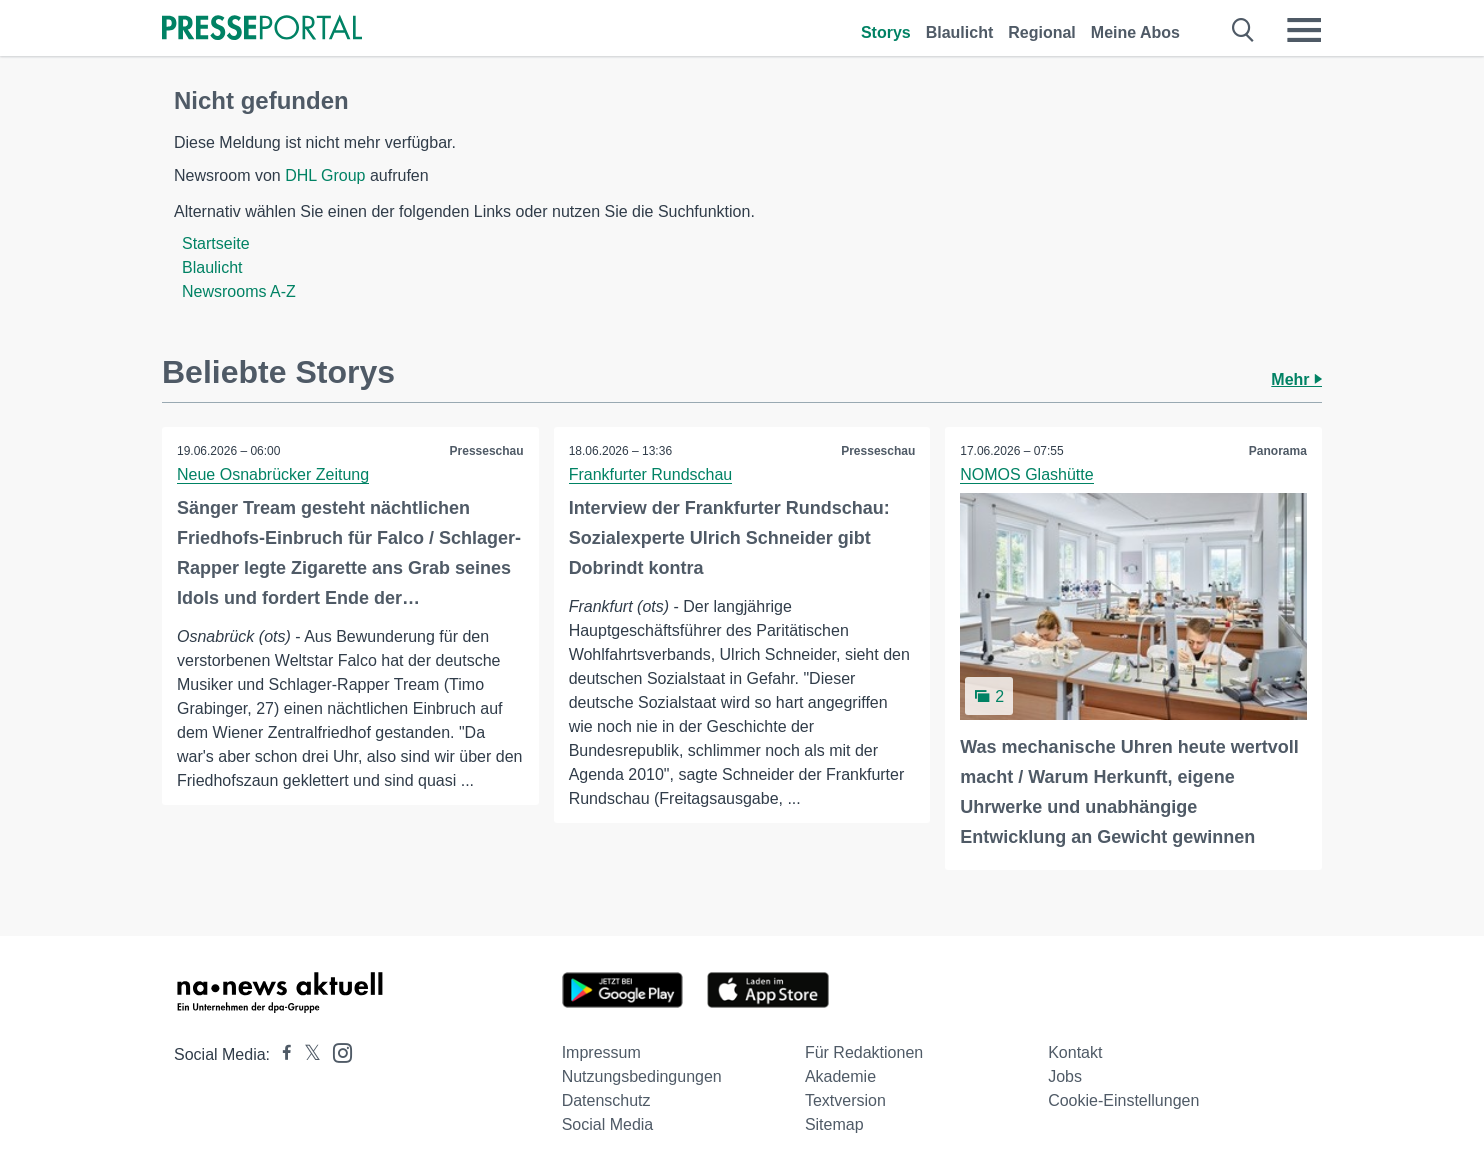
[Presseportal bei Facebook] (281, 1054)
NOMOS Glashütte (1026, 474)
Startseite (216, 243)
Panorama (1278, 451)
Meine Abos (1135, 32)
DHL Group (325, 175)
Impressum (601, 1052)
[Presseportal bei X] (306, 1054)
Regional (1042, 32)
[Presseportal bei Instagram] (336, 1051)
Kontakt (1075, 1052)
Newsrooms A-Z (239, 291)
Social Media (608, 1124)
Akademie (840, 1076)
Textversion (845, 1100)
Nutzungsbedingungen (642, 1076)
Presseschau (487, 451)
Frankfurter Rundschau (651, 474)
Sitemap (834, 1124)
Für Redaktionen (864, 1052)
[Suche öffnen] (1243, 30)
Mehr (1296, 379)
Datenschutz (606, 1100)
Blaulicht (960, 32)
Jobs (1065, 1076)
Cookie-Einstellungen (1123, 1100)
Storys (886, 32)
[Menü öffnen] (1304, 30)
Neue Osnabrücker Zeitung (273, 474)
